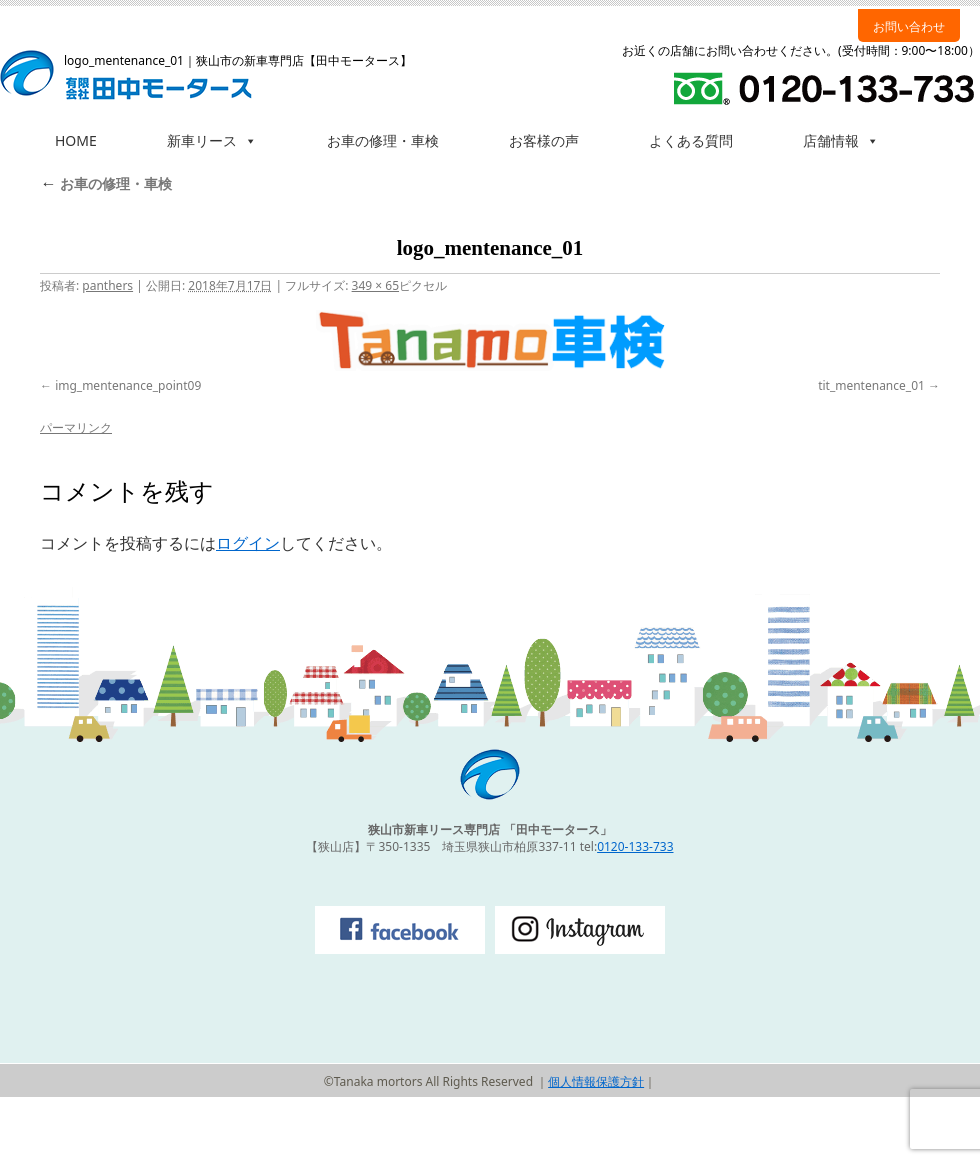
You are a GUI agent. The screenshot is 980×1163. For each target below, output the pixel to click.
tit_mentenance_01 (871, 385)
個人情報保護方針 (596, 1081)
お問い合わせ (909, 26)
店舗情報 (841, 140)
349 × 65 (375, 285)
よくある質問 (691, 140)
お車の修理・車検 (383, 140)
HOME (76, 140)
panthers (107, 285)
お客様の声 (544, 140)
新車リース (212, 140)
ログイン (248, 543)
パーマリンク (76, 427)
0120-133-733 (635, 846)
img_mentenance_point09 (128, 385)
